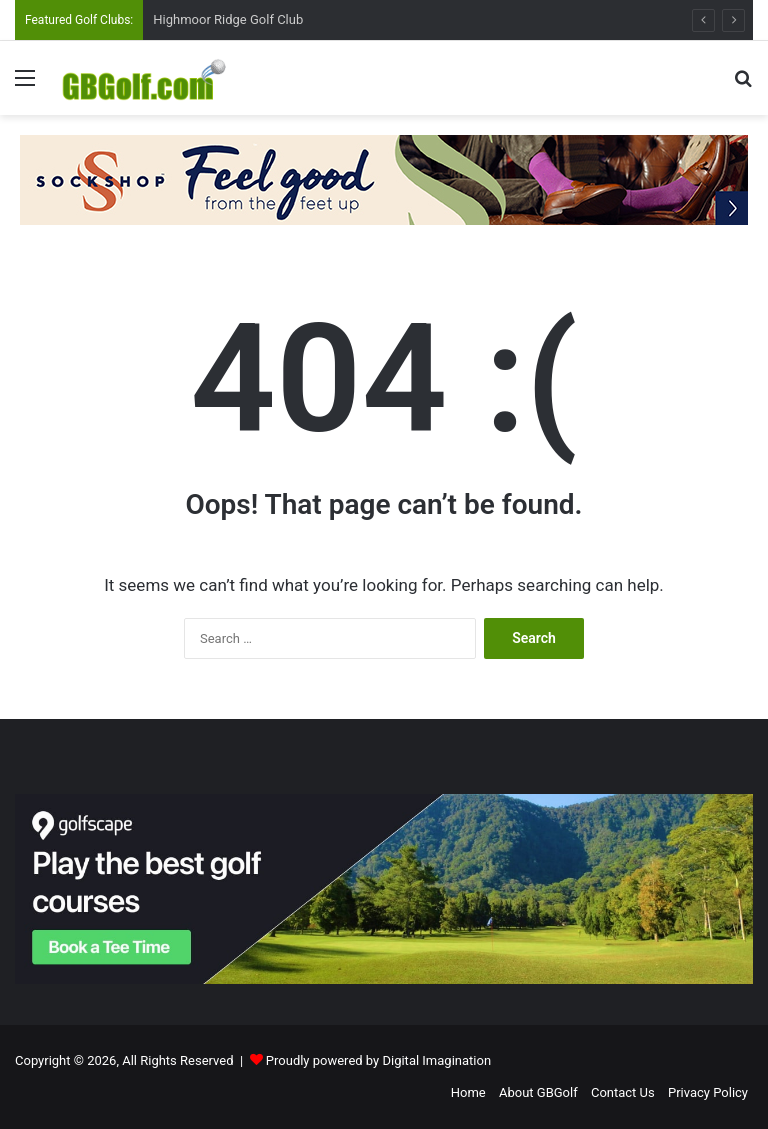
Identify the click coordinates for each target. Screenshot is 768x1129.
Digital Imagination (436, 1060)
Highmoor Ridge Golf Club (228, 19)
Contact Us (623, 1092)
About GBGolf (538, 1092)
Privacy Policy (708, 1092)
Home (468, 1092)
